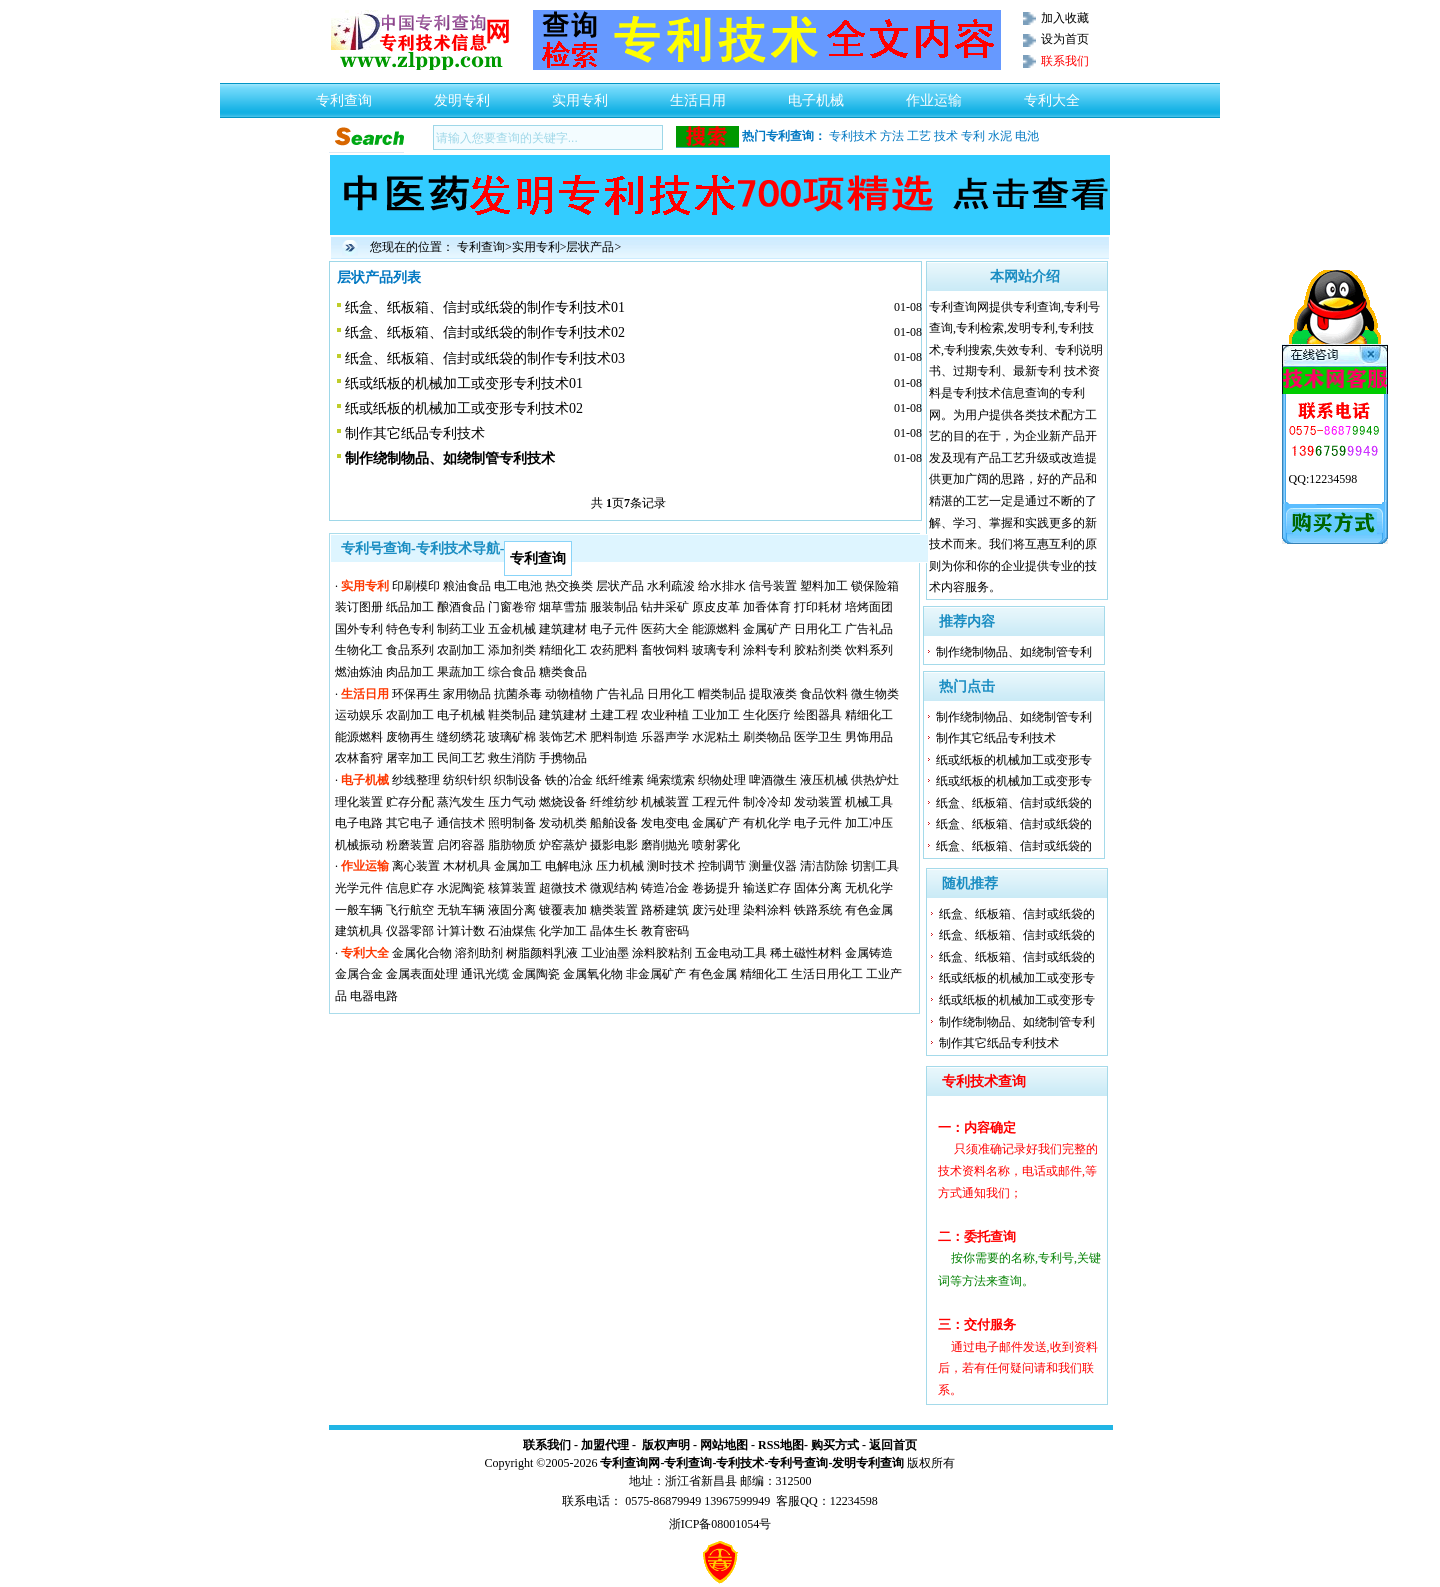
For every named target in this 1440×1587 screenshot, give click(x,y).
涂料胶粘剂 (662, 953)
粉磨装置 (410, 845)
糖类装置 (614, 910)
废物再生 (410, 737)
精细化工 (563, 650)
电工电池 (518, 586)
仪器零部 (410, 931)
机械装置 (665, 802)
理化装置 (359, 802)
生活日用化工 (827, 974)
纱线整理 (416, 780)
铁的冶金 (569, 780)
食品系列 (410, 650)
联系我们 (547, 1445)
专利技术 (853, 136)
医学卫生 (818, 737)
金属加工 (518, 866)
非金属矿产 (656, 974)
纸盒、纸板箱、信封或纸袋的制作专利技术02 (485, 332)
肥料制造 (614, 737)
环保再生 (416, 694)
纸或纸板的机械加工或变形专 (1014, 760)
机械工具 (869, 802)
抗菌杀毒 (518, 694)
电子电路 (359, 823)
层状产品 (590, 247)
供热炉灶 (875, 780)
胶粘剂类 (818, 650)
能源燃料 (716, 629)
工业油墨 (605, 953)
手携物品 (563, 758)
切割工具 (875, 866)
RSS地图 (781, 1445)
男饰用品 (869, 737)
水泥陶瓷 (461, 888)
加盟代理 (605, 1445)
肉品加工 (410, 672)
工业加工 (716, 715)
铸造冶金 (665, 888)
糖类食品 (563, 672)
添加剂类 (512, 650)
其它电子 (410, 823)
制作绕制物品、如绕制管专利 (1014, 652)
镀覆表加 (563, 910)
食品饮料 (824, 694)
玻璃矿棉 (512, 737)
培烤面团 (869, 607)
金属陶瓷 (536, 974)
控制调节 (722, 866)
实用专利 (580, 95)
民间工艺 (461, 758)
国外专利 (359, 629)
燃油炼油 (359, 672)
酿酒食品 (461, 607)
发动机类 (563, 823)
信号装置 (773, 586)
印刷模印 (416, 586)
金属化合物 (422, 953)
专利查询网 (630, 1463)
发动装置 (818, 802)
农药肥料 (614, 650)
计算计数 (461, 931)
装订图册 (359, 607)
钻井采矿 (665, 607)
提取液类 (773, 694)
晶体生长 (614, 931)
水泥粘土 (716, 737)
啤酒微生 (773, 780)
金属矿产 (767, 629)
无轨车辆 (461, 910)
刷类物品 (767, 737)
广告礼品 (869, 629)
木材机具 (467, 866)
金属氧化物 (593, 974)
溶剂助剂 (479, 953)
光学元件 (359, 888)
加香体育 (767, 607)
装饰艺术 (563, 737)
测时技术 (671, 866)
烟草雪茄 (563, 607)
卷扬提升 (716, 888)
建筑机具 (359, 931)
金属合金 (359, 974)
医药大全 (665, 629)
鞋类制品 (512, 715)
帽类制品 (722, 694)
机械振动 (359, 845)
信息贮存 (410, 888)
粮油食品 (467, 586)
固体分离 (818, 888)
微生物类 (875, 694)
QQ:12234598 (1323, 479)
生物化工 (359, 650)
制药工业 (461, 629)
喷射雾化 (716, 845)
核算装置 (512, 888)
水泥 (1000, 136)
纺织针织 (467, 780)
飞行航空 (410, 910)
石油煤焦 (512, 931)
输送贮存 (767, 888)
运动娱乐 (359, 715)
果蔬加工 (461, 672)
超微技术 (563, 888)
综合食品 (512, 672)
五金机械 (512, 629)
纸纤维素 (620, 780)
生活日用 (698, 95)
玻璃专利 (716, 650)
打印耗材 (818, 607)
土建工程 (614, 715)
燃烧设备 (563, 802)
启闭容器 (461, 845)
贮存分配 (410, 802)
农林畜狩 (359, 758)
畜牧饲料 (665, 650)
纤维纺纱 (614, 802)
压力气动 (512, 802)
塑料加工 (824, 586)
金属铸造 (869, 953)
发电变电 (665, 823)
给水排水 (722, 586)
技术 (946, 136)
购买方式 (835, 1445)
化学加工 (563, 931)
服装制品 (614, 607)
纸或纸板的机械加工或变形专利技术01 (464, 383)
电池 (1027, 136)
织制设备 (518, 780)
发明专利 (462, 95)
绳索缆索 (671, 780)
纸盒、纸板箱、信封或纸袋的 (1014, 803)
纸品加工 (410, 607)
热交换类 (569, 586)
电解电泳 (569, 866)
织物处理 (722, 780)
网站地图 (724, 1445)
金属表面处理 (422, 974)
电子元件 (614, 629)
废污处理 (716, 910)
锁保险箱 (875, 586)
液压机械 (824, 780)
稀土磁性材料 (806, 953)
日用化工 (818, 629)
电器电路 (374, 996)
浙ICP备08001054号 (720, 1524)
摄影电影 (614, 845)
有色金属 (869, 910)
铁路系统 (818, 910)
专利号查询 (798, 1463)
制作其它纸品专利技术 (415, 433)
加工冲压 (869, 823)
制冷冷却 (767, 802)
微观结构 (614, 888)
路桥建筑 (665, 910)
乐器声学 (665, 737)
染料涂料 (767, 910)
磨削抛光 (665, 845)
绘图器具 (818, 715)
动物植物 (569, 694)
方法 (892, 136)
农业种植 (665, 715)
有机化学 (767, 823)
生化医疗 (767, 715)
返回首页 (893, 1445)
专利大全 (1052, 95)
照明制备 (512, 823)
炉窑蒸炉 (563, 845)
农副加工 (461, 650)
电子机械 (816, 95)
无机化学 (869, 888)
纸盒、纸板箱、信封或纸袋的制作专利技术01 (485, 307)
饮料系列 (869, 650)
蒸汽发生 (461, 802)
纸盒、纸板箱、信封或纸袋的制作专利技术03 (485, 358)
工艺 (919, 136)
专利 (973, 136)
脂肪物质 (512, 845)
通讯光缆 (485, 974)
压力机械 (620, 866)
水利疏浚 (671, 586)
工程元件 (716, 802)
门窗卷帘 (512, 607)
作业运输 (934, 95)
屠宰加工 (410, 758)
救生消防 (512, 758)
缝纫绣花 (461, 737)
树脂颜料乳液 (542, 953)
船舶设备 (614, 823)
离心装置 (416, 866)
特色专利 (410, 629)
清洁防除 (824, 866)
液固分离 (512, 910)
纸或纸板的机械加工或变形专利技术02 (464, 408)
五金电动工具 (731, 953)
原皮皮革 (716, 607)
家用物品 (467, 694)
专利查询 (344, 95)
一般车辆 (359, 910)
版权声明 (666, 1445)
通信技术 (461, 823)
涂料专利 (767, 650)
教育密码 (665, 931)
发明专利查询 (868, 1463)
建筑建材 (563, 629)
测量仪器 (773, 866)
